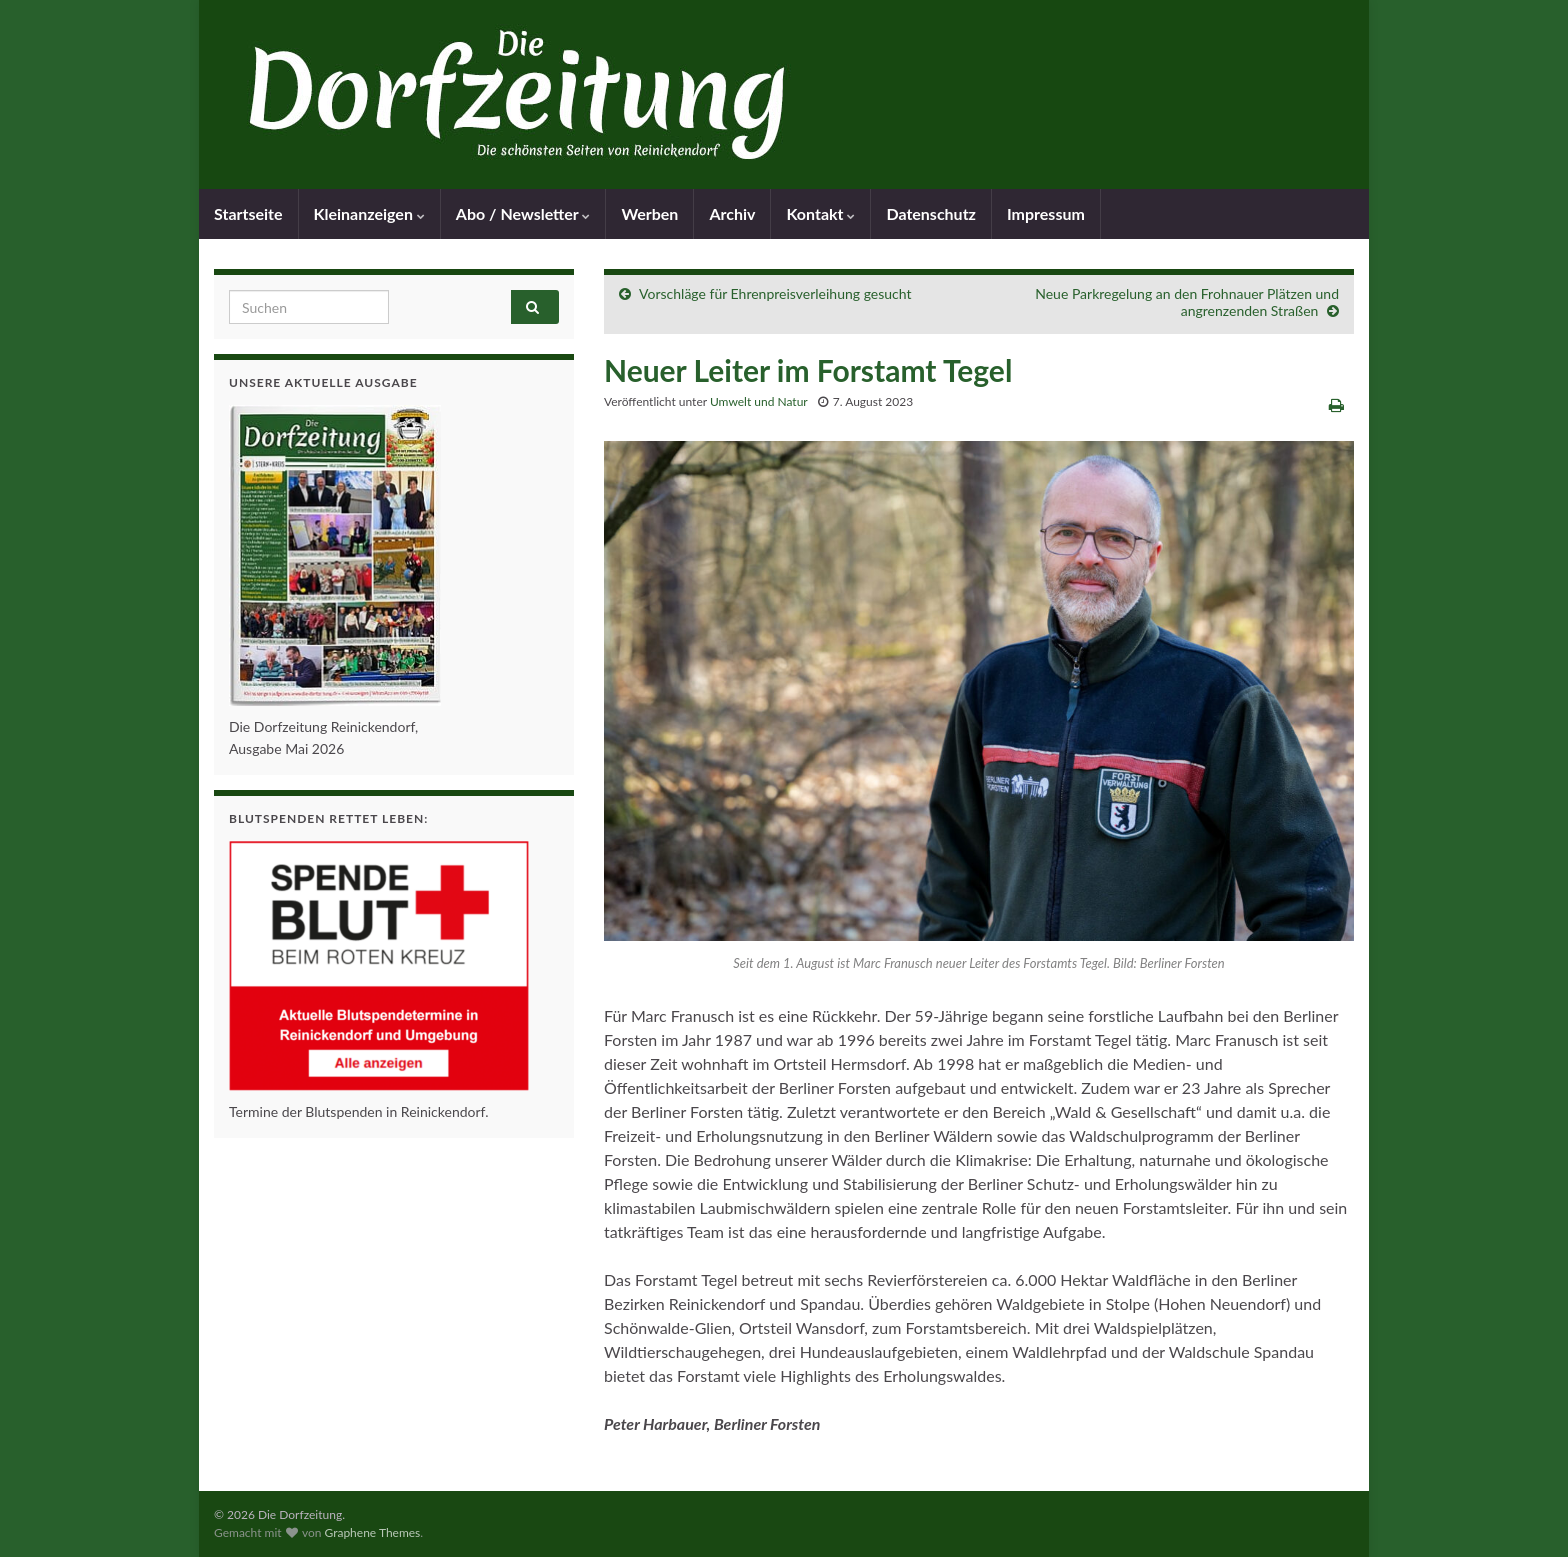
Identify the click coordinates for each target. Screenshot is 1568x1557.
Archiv (732, 213)
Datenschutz (931, 213)
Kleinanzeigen (369, 213)
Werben (649, 213)
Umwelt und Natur (759, 401)
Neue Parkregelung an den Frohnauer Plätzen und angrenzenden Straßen (1187, 302)
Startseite (248, 213)
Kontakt (820, 213)
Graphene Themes (372, 1532)
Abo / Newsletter (523, 213)
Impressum (1046, 213)
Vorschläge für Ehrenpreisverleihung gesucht (775, 293)
